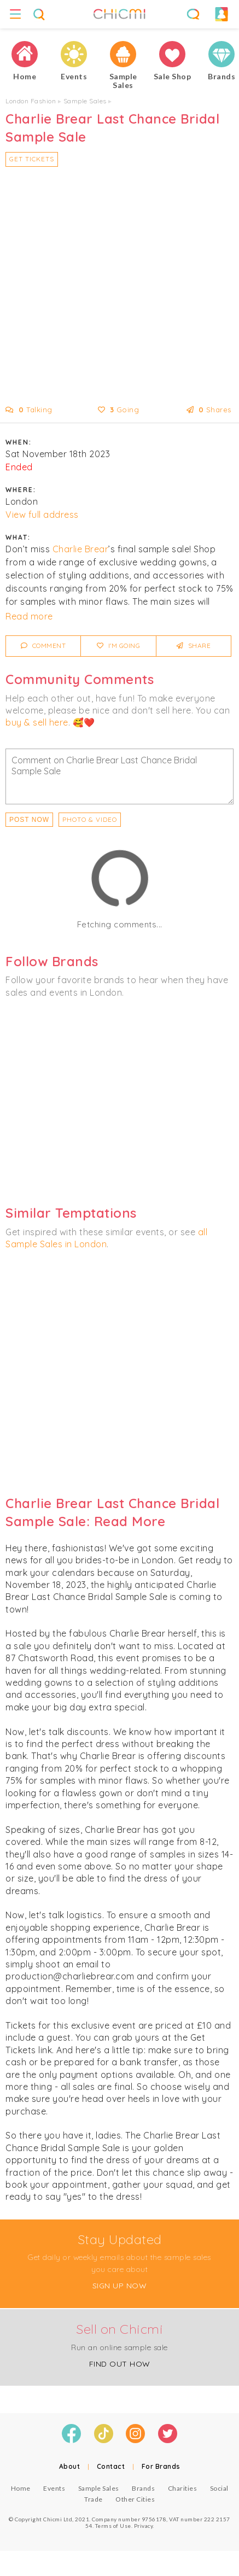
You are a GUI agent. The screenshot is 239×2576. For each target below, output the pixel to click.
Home (21, 2488)
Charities (182, 2488)
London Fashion (30, 101)
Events (54, 2488)
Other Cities (135, 2499)
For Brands (161, 2466)
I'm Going (119, 645)
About (69, 2466)
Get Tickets (31, 159)
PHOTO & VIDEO (89, 819)
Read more (29, 616)
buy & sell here (36, 722)
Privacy (143, 2525)
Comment (43, 645)
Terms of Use (113, 2525)
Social (219, 2488)
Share (194, 645)
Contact (111, 2466)
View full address (42, 514)
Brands (143, 2488)
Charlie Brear (81, 549)
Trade (93, 2499)
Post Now (29, 819)
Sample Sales (85, 101)
